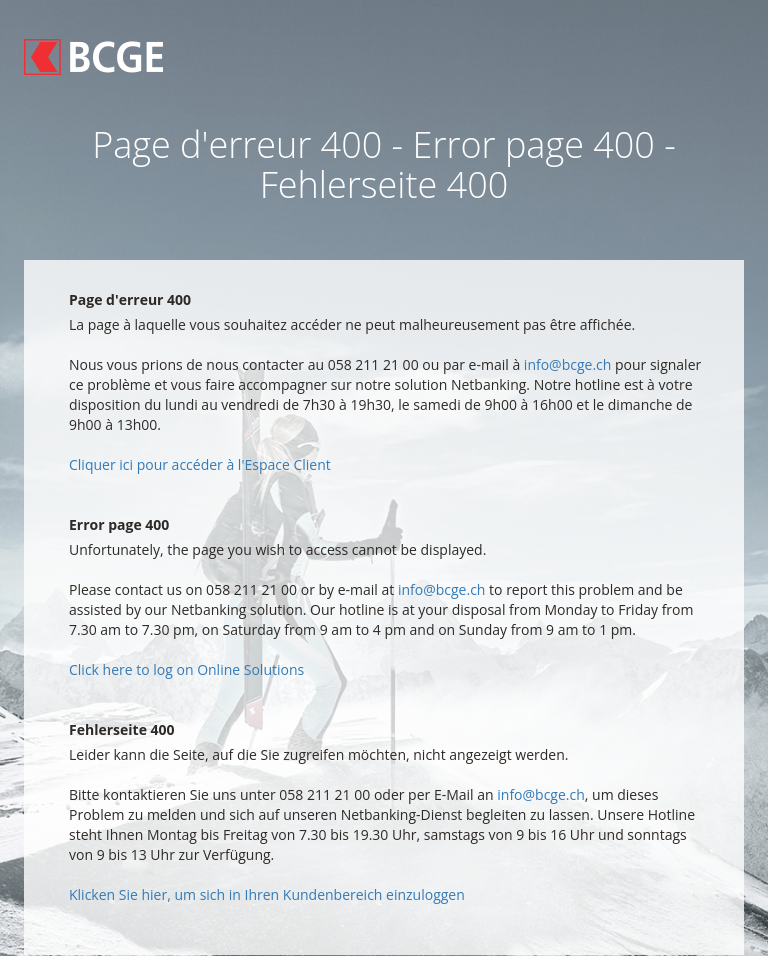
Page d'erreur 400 (130, 299)
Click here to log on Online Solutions (186, 669)
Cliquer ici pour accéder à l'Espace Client (200, 464)
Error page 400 (119, 524)
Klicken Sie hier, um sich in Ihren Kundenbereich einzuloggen (267, 894)
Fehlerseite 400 (122, 729)
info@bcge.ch (568, 364)
